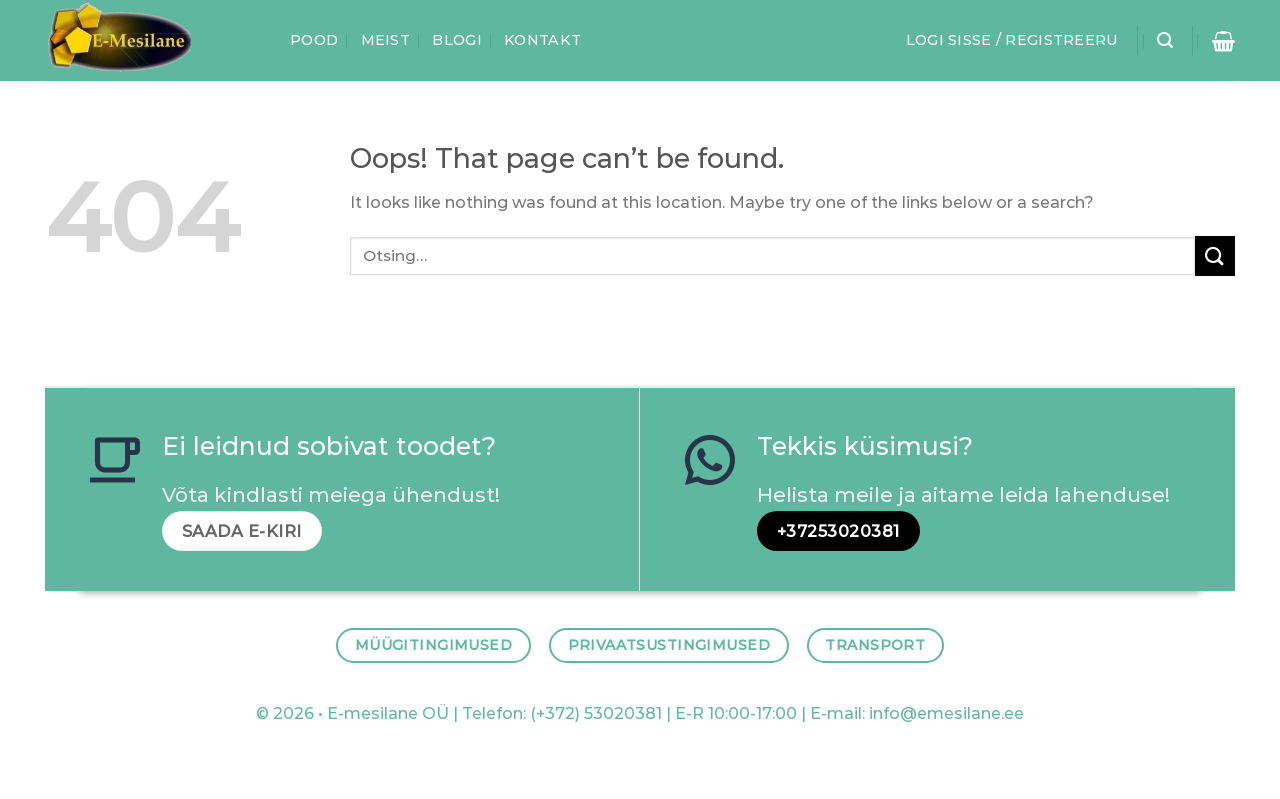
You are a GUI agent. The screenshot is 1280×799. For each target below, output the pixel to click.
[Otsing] (1165, 40)
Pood (314, 40)
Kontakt (542, 40)
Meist (385, 40)
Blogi (456, 40)
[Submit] (1215, 255)
